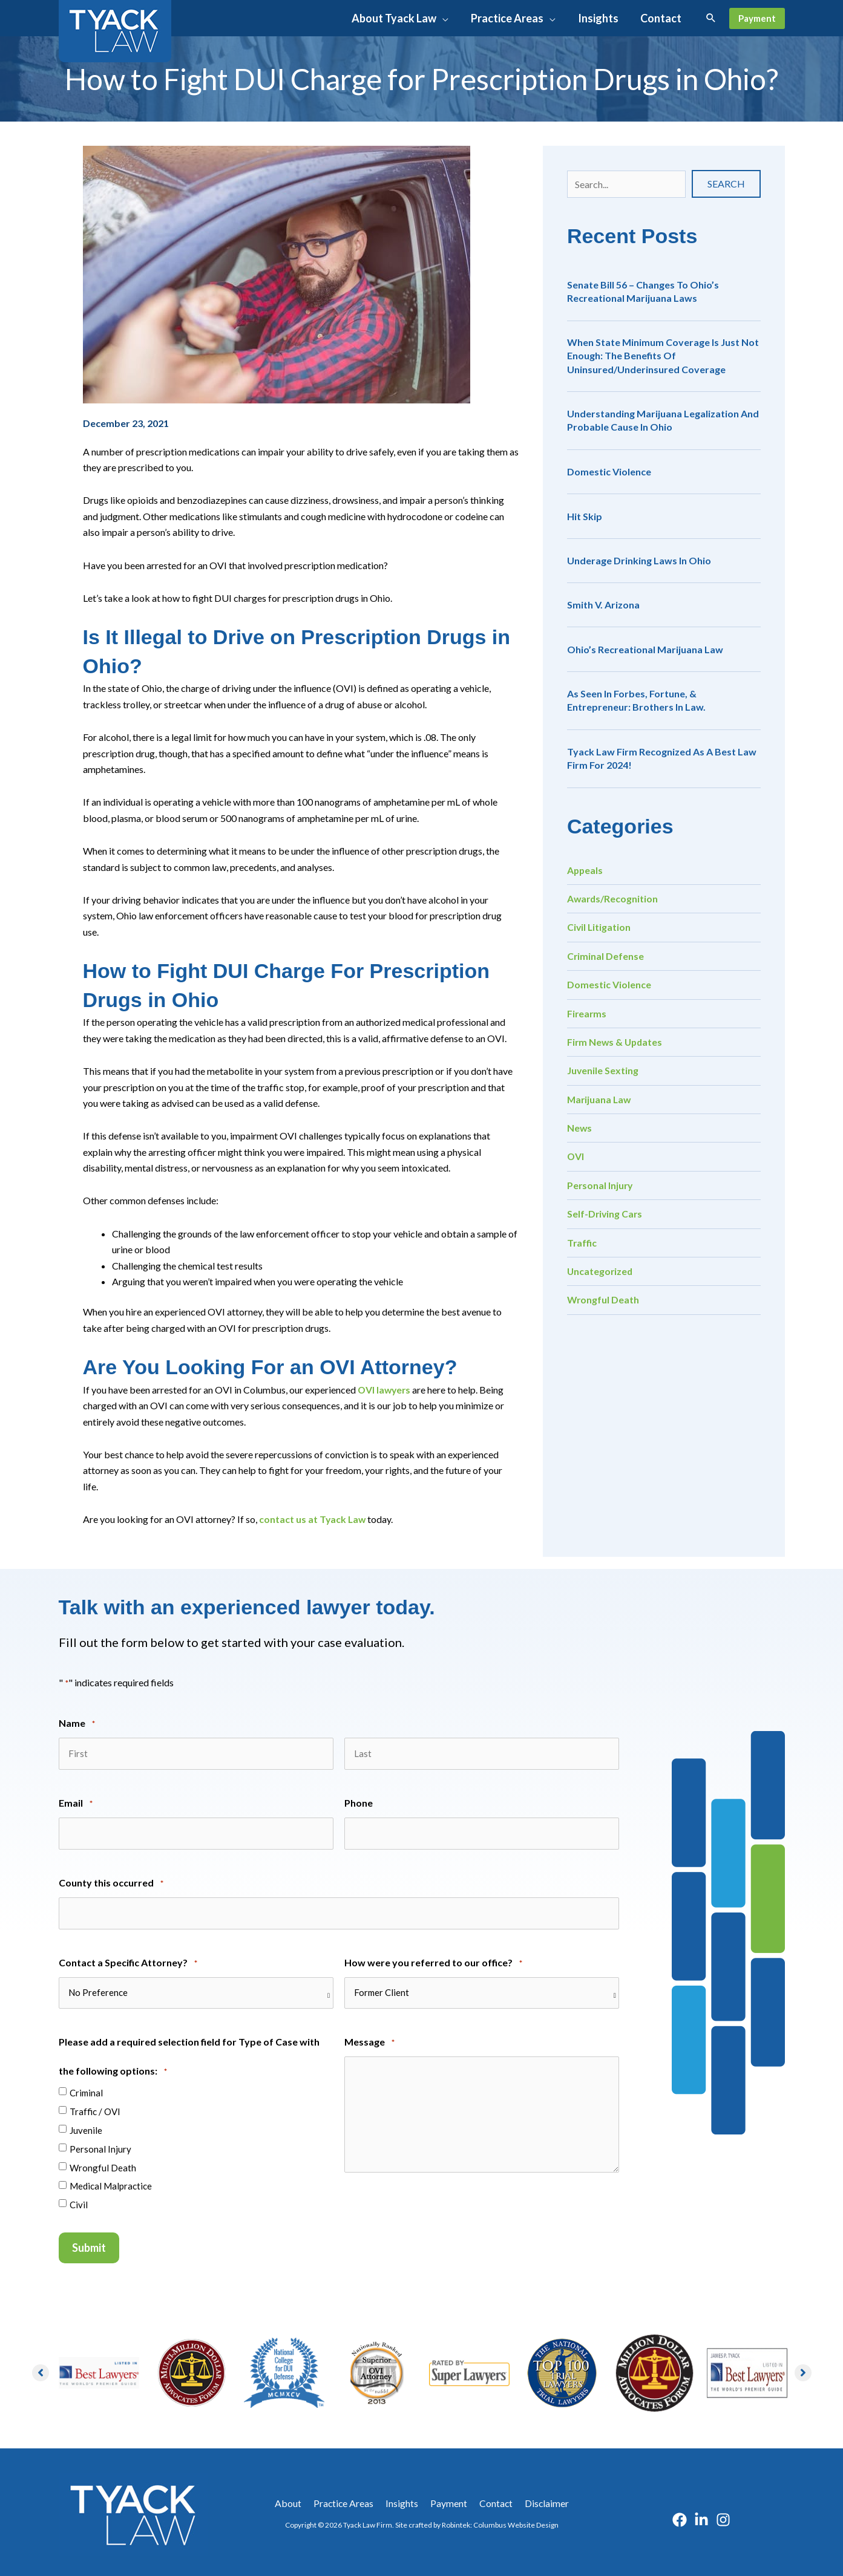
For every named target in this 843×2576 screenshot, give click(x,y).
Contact (493, 2499)
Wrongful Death (603, 1299)
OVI (576, 1156)
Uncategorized (600, 1271)
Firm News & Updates (616, 1042)
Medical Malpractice (111, 2182)
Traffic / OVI (95, 2107)
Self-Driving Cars (605, 1213)
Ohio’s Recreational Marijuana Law (645, 649)
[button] (402, 18)
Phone (358, 1801)
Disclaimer (541, 2499)
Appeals (585, 870)
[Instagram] (723, 2515)
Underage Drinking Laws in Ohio (639, 560)
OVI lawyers (385, 1389)
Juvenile (86, 2126)
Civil (79, 2201)
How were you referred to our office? (433, 1960)
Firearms (587, 1013)
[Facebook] (679, 2515)
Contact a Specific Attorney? (128, 1960)
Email (76, 1803)
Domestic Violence (609, 471)
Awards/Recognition (613, 898)
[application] (444, 18)
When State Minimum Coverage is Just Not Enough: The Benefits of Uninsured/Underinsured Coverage (663, 355)
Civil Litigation (599, 927)
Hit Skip (584, 516)
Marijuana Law (600, 1099)
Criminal (86, 2089)
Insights (403, 2499)
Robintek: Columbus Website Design (500, 2520)
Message (369, 2040)
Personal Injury (600, 1185)
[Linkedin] (701, 2515)
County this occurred (111, 1882)
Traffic (582, 1242)
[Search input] (626, 184)
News (579, 1127)
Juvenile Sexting (603, 1070)
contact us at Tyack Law (313, 1519)
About (293, 2499)
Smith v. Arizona (603, 604)
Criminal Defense (606, 956)
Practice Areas (346, 2499)
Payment (447, 2499)
